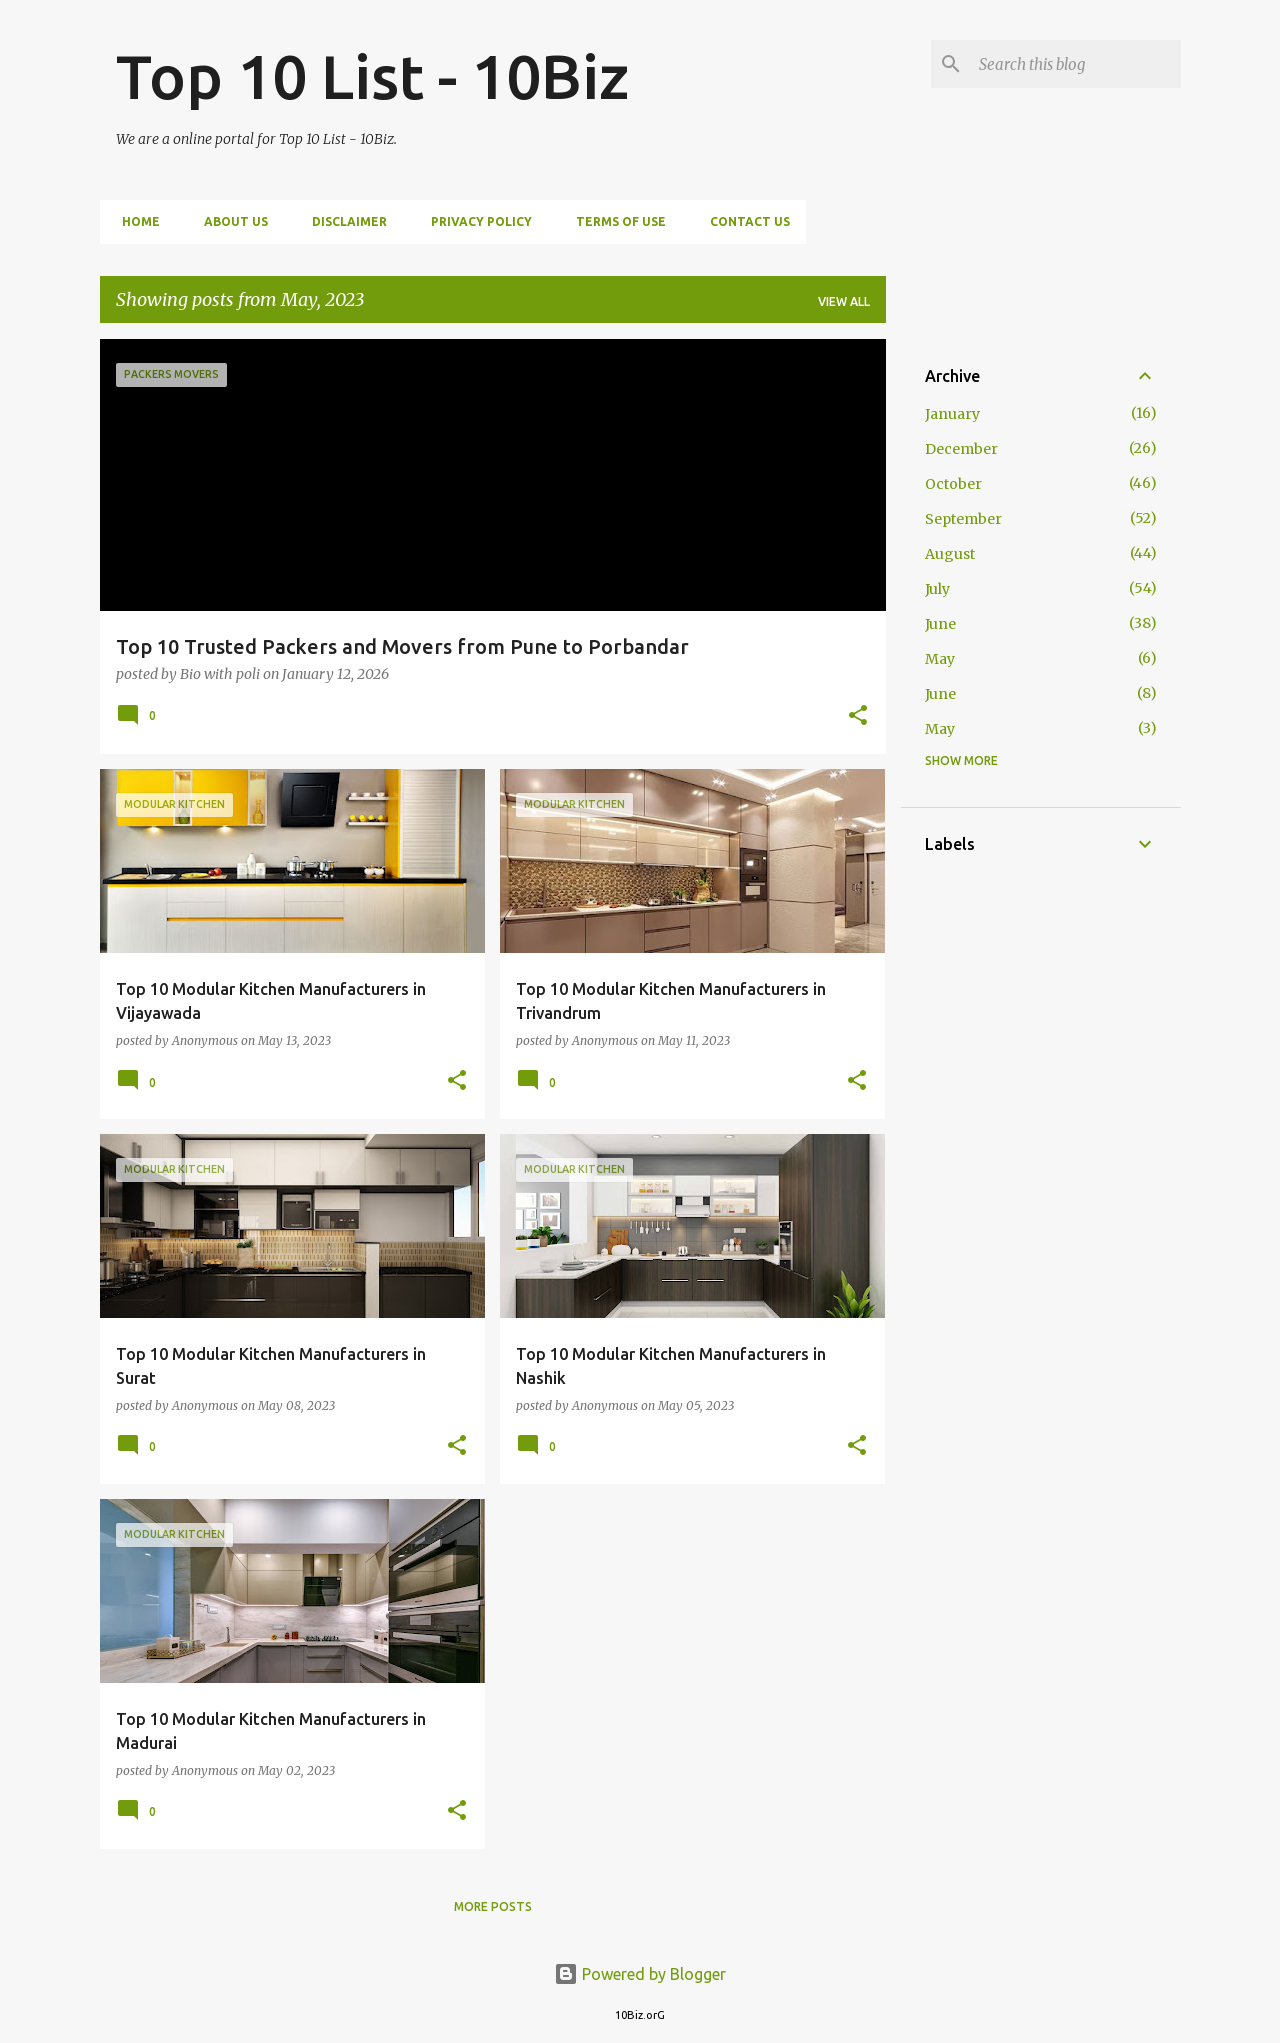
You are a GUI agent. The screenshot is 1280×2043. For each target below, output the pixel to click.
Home (135, 221)
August (950, 554)
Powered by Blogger (640, 1974)
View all (844, 301)
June (940, 624)
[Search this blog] (1076, 64)
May (940, 659)
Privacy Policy (475, 221)
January (952, 414)
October (953, 484)
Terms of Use (615, 221)
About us (230, 221)
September (963, 519)
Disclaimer (343, 221)
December (961, 449)
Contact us (744, 221)
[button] (858, 716)
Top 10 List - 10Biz (372, 76)
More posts (493, 1906)
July (937, 589)
